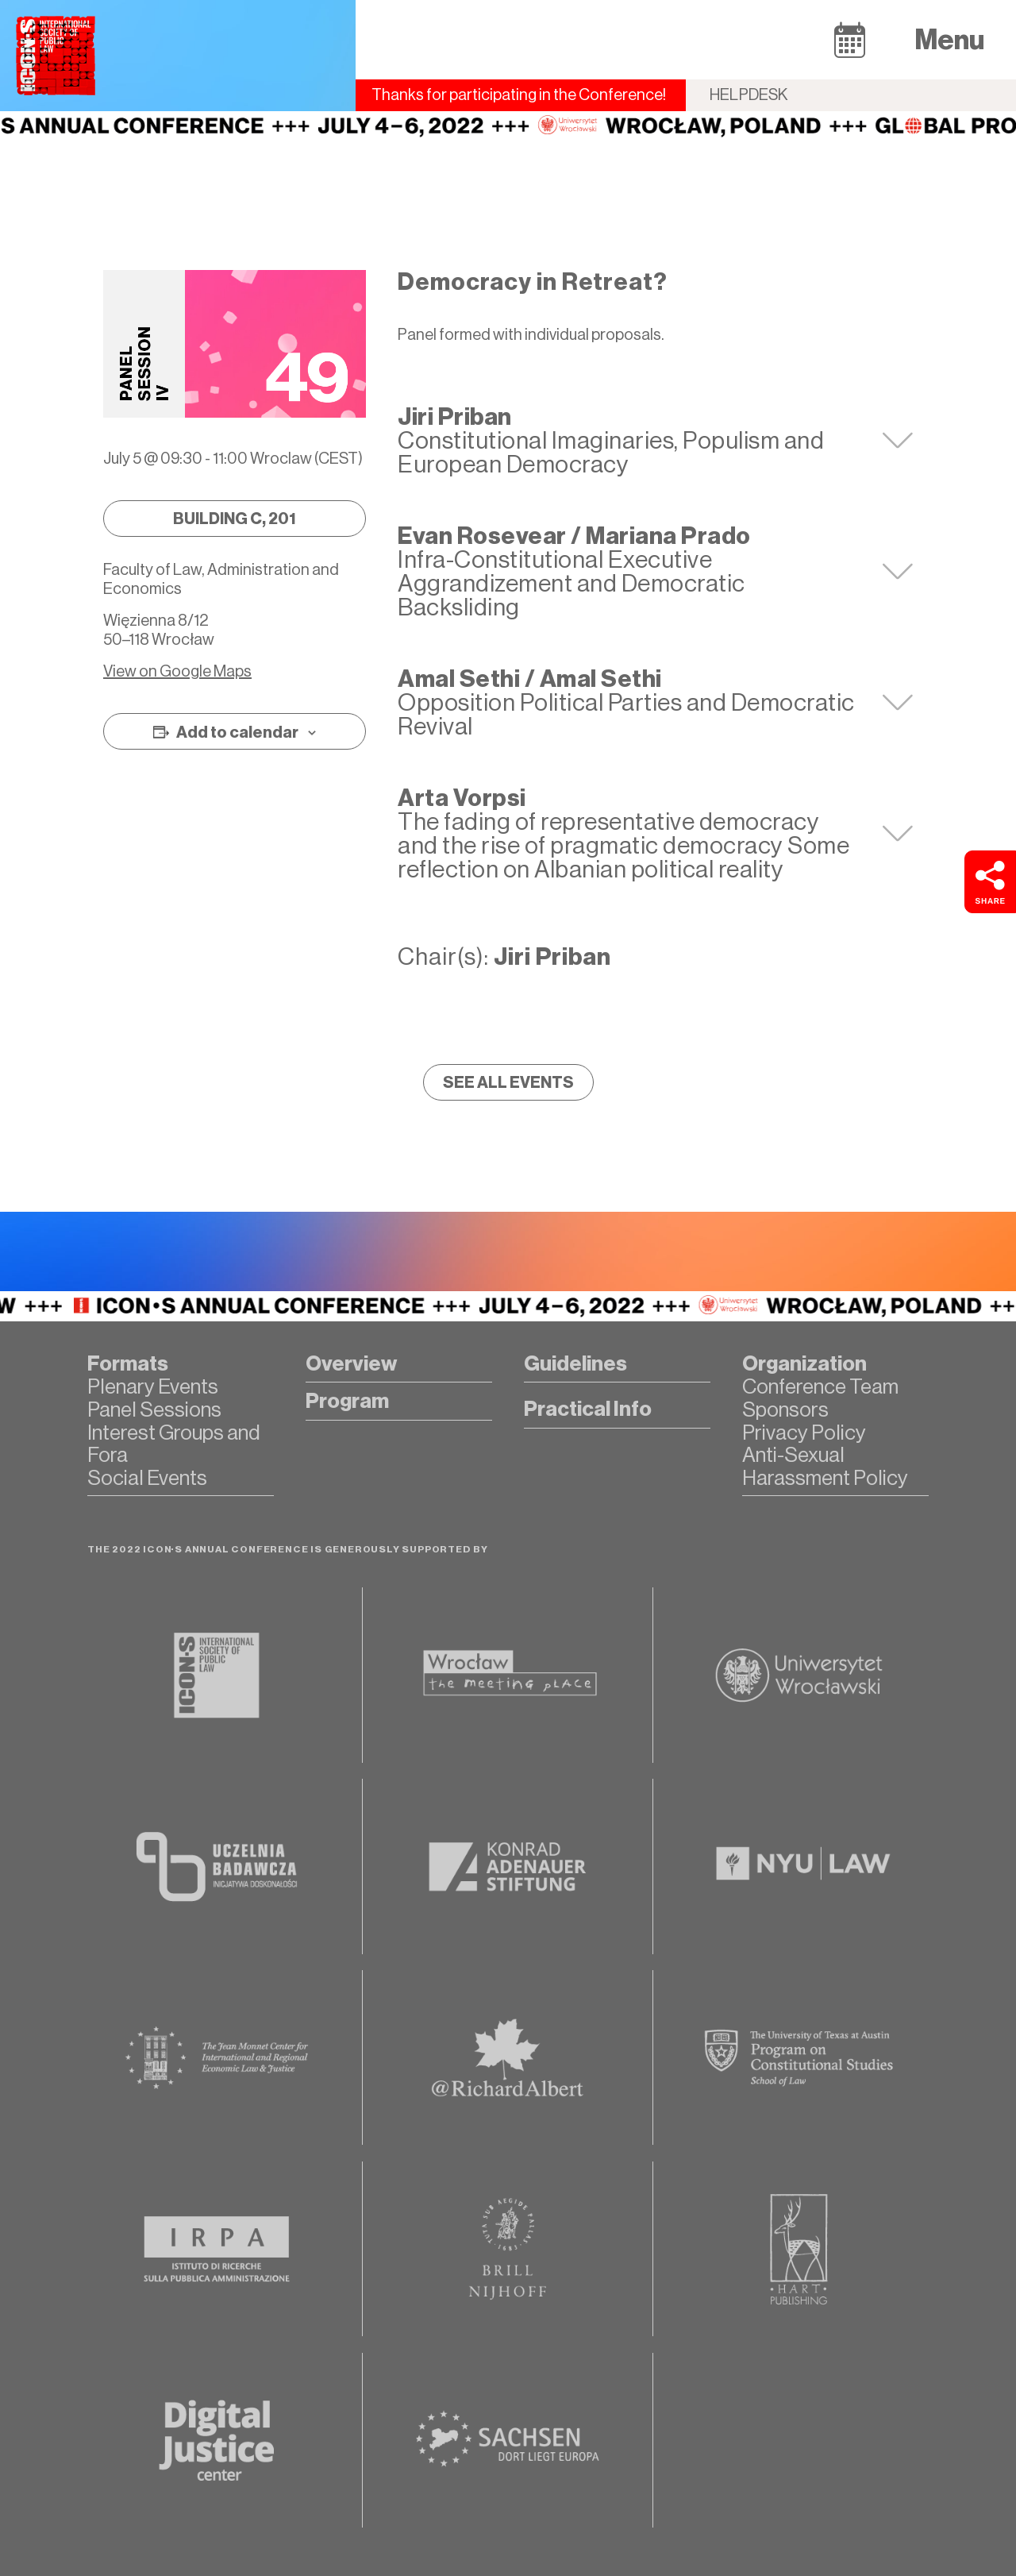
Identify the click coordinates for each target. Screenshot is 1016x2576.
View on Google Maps (177, 671)
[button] (850, 39)
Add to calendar (237, 732)
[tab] (655, 440)
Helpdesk (749, 95)
